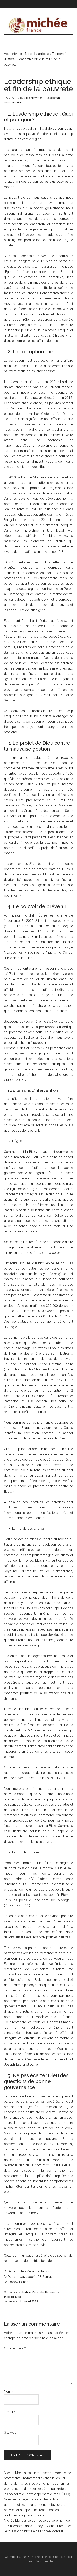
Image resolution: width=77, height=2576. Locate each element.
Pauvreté (38, 2292)
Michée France (38, 25)
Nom (8, 2392)
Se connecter (45, 2561)
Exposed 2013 (29, 2301)
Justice (26, 2292)
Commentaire (15, 2348)
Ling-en (28, 2561)
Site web (10, 2432)
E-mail (9, 2412)
